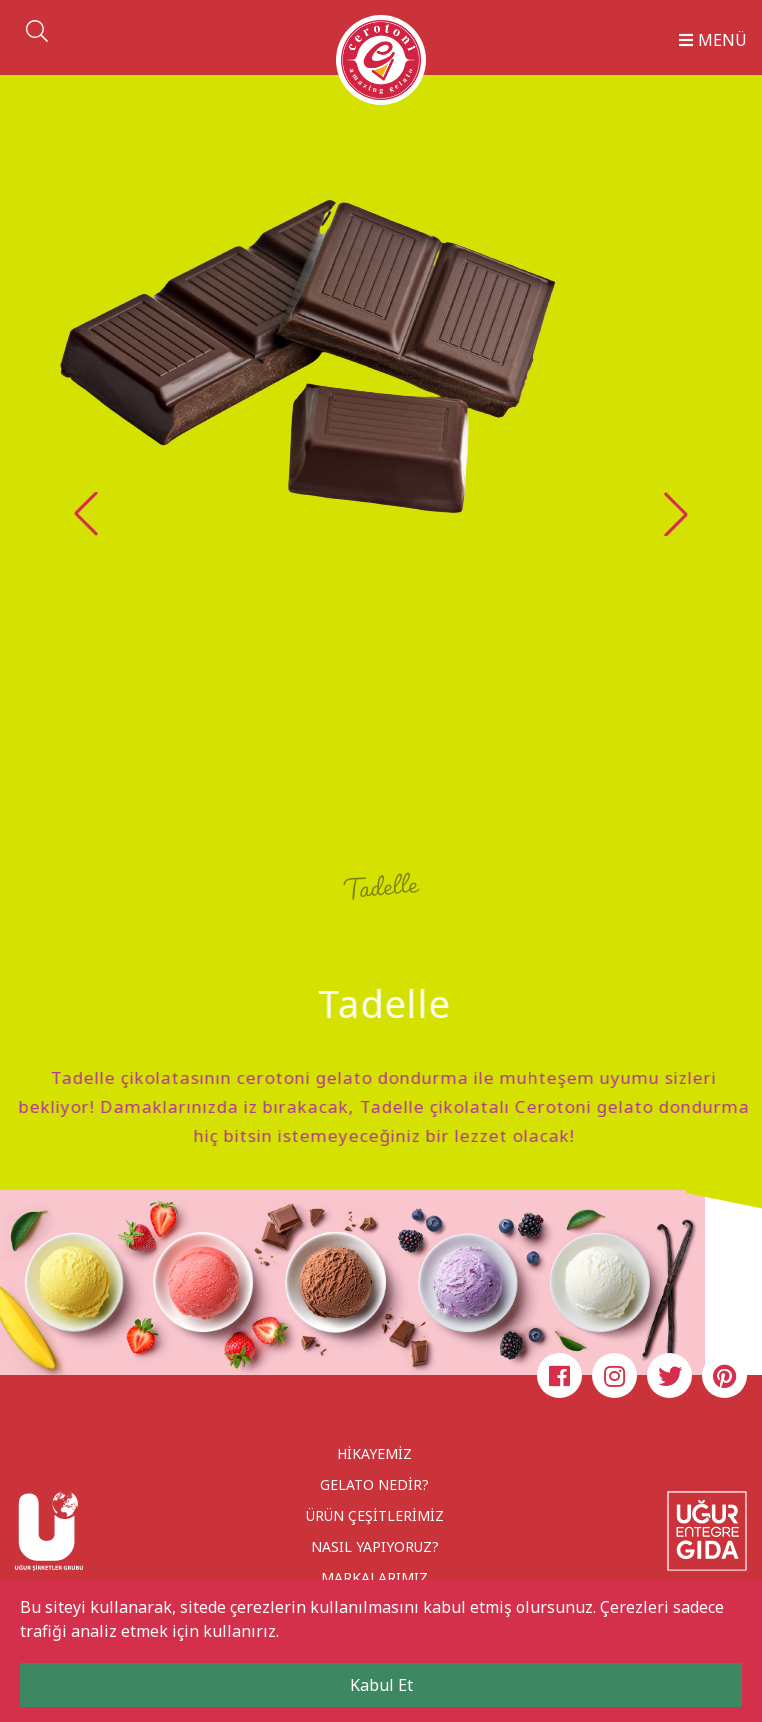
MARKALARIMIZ (374, 1577)
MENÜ (713, 40)
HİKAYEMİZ (374, 1453)
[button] (676, 514)
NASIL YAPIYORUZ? (375, 1546)
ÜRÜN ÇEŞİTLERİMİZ (375, 1515)
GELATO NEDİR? (374, 1484)
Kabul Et (381, 1685)
